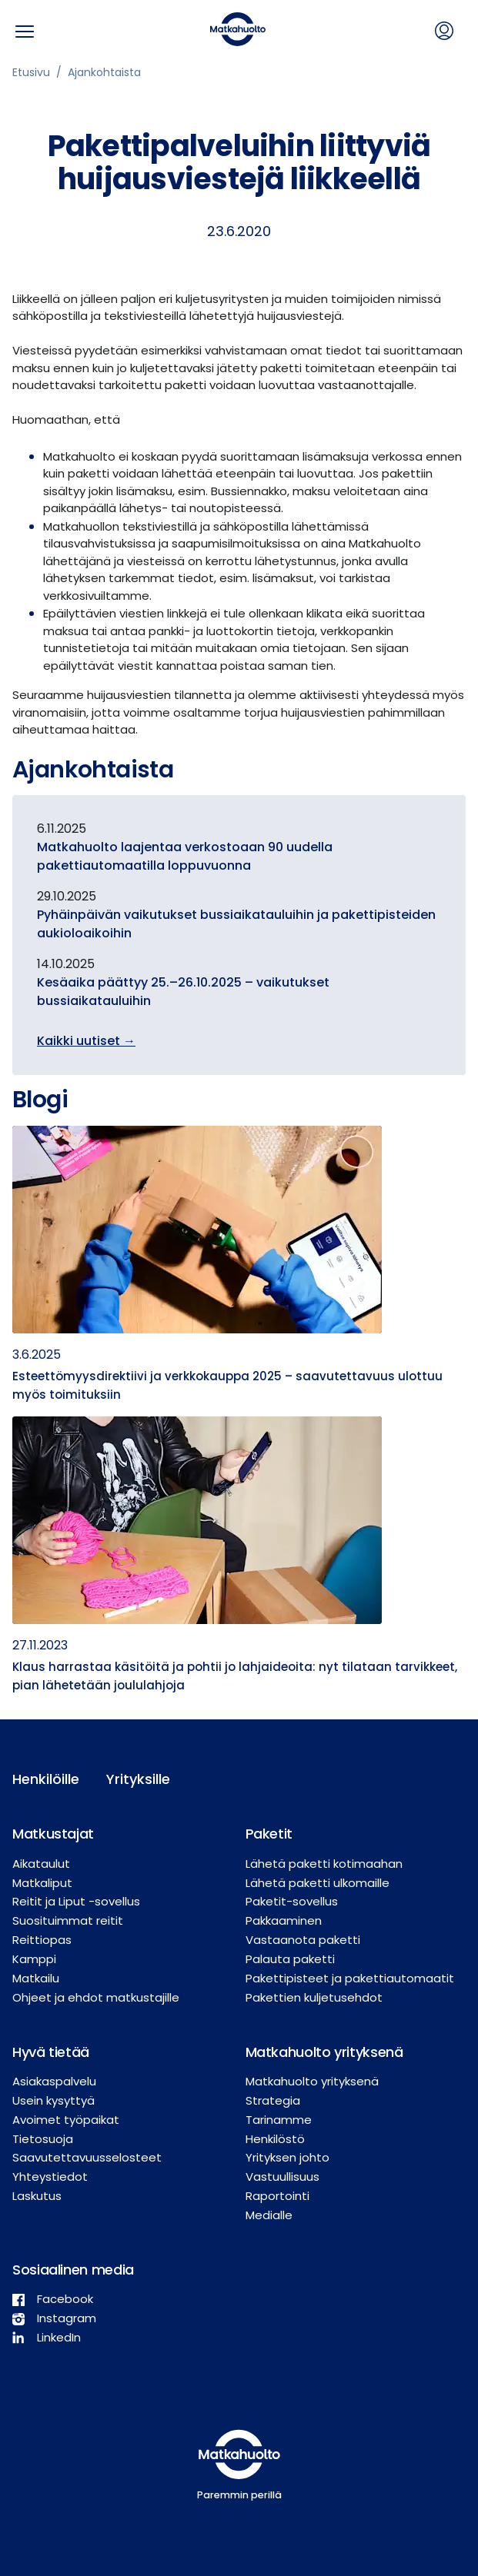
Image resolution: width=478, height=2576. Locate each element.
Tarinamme (279, 2120)
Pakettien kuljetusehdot (314, 1997)
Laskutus (37, 2196)
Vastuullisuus (282, 2176)
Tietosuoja (42, 2139)
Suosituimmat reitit (67, 1920)
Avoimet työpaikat (65, 2120)
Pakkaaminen (284, 1920)
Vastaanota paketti (303, 1940)
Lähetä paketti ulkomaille (317, 1883)
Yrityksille (138, 1779)
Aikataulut (41, 1863)
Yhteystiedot (50, 2176)
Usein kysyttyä (53, 2100)
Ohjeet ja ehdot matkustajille (95, 1997)
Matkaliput (42, 1883)
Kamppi (34, 1959)
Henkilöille (45, 1779)
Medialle (269, 2215)
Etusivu (31, 72)
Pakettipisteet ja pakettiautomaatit (350, 1978)
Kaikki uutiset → (86, 1041)
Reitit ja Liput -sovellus (76, 1901)
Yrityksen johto (287, 2157)
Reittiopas (42, 1940)
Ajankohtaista (104, 72)
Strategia (273, 2100)
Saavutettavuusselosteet (87, 2157)
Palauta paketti (290, 1959)
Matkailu (35, 1978)
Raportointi (277, 2196)
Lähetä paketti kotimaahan (324, 1863)
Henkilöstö (275, 2139)
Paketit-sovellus (292, 1901)
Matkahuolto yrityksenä (312, 2081)
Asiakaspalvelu (54, 2081)
